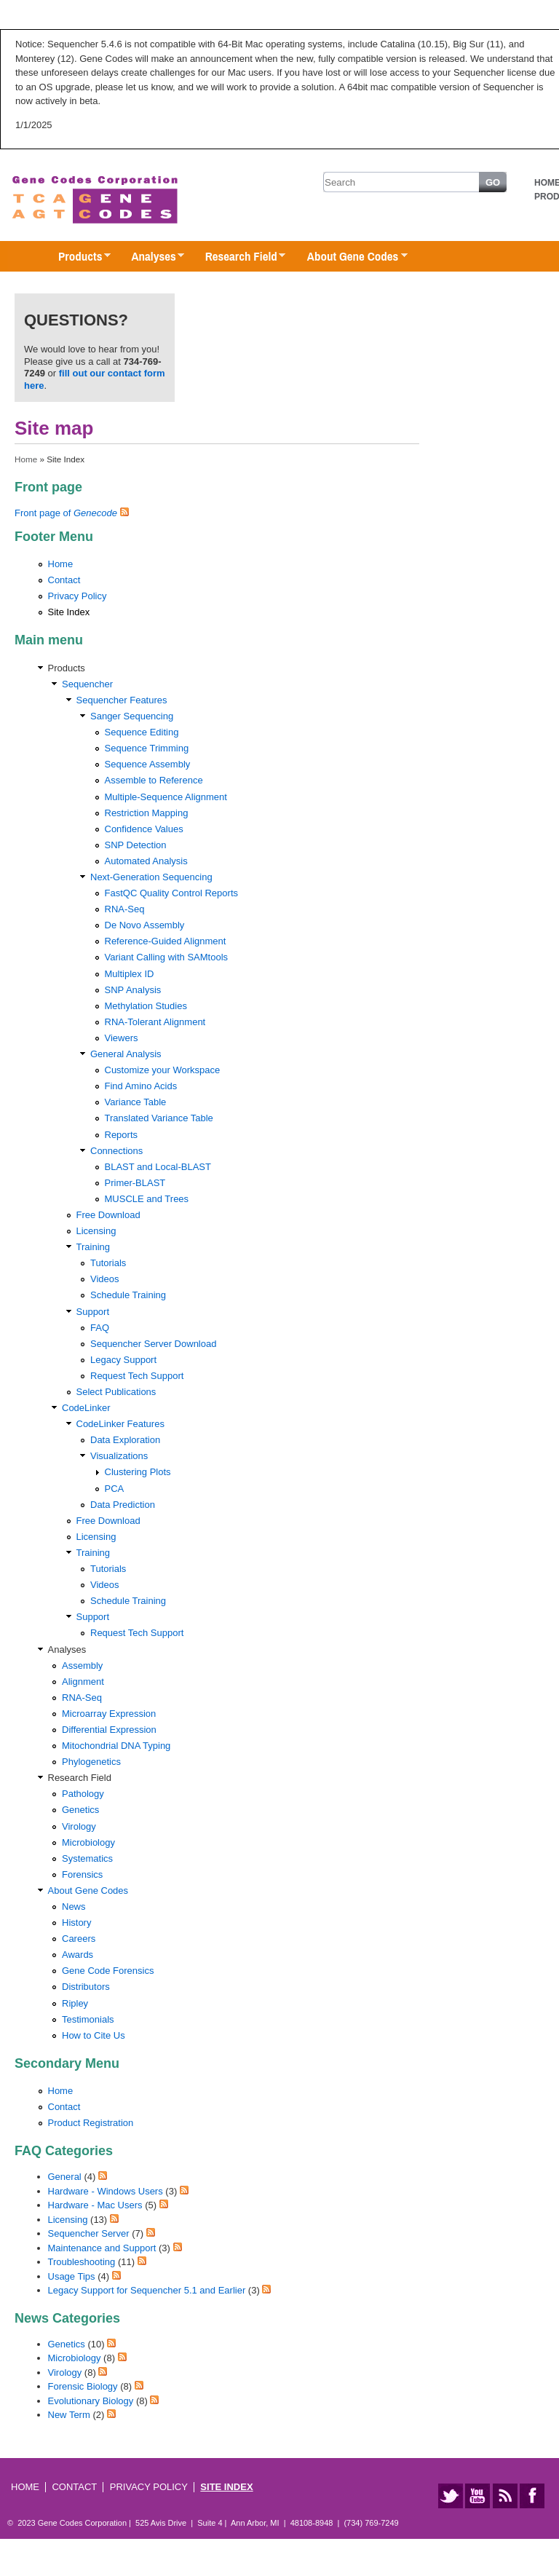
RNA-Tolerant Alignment (155, 1021)
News (74, 1906)
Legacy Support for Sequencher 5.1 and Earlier (147, 2290)
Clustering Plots (138, 1471)
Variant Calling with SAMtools (167, 957)
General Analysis (126, 1053)
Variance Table (136, 1102)
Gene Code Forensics (108, 1970)
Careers (78, 1938)
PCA (114, 1488)
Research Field (238, 257)
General (65, 2176)
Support (93, 1311)
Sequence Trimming (147, 748)
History (76, 1922)
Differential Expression (109, 1729)
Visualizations (119, 1455)
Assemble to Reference (154, 780)
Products (77, 257)
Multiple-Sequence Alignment (166, 796)
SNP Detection (136, 844)
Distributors (86, 1986)
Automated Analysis (146, 861)
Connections (116, 1150)
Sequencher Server (89, 2233)
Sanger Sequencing (131, 716)
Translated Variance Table (159, 1118)
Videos (104, 1278)
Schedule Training (128, 1294)
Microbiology (88, 1842)
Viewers (121, 1037)
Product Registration (91, 2122)
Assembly (82, 1665)
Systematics (87, 1858)
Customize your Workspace (163, 1069)
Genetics (80, 1809)
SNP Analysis (133, 989)
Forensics (82, 1874)
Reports (121, 1134)
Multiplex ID (129, 973)
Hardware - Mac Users (95, 2205)
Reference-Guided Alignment (165, 941)
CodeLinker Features (120, 1423)
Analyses (150, 257)
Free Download (108, 1214)
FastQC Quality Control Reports (172, 893)
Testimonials (88, 2019)
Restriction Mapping (147, 812)
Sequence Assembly (148, 764)
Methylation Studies (146, 1005)
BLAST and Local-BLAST (158, 1166)
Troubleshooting (82, 2261)
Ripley (75, 2003)
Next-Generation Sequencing (151, 877)
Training (93, 1246)
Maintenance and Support (102, 2248)
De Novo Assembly (145, 925)
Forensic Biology (83, 2386)
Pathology (83, 1793)
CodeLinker (86, 1407)
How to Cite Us (93, 2035)
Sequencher (87, 684)
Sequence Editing (142, 732)
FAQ (99, 1327)
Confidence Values (144, 828)
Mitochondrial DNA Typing (116, 1745)
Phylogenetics (91, 1761)
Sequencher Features (121, 700)
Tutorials (108, 1262)
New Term (69, 2414)
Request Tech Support (136, 1375)
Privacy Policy (77, 595)
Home (26, 459)
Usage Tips (71, 2276)
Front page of (66, 512)
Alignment (83, 1681)
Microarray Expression (109, 1713)
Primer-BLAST (135, 1182)
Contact (64, 579)
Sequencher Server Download (153, 1343)
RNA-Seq (125, 909)
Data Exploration (125, 1439)
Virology (79, 1826)
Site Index (69, 612)
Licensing (96, 1230)
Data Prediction (122, 1504)
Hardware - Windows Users (105, 2191)
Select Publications (116, 1391)
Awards (77, 1954)
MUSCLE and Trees (147, 1198)
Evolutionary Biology (91, 2400)
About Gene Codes (350, 257)
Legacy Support (123, 1359)
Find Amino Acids (141, 1085)
